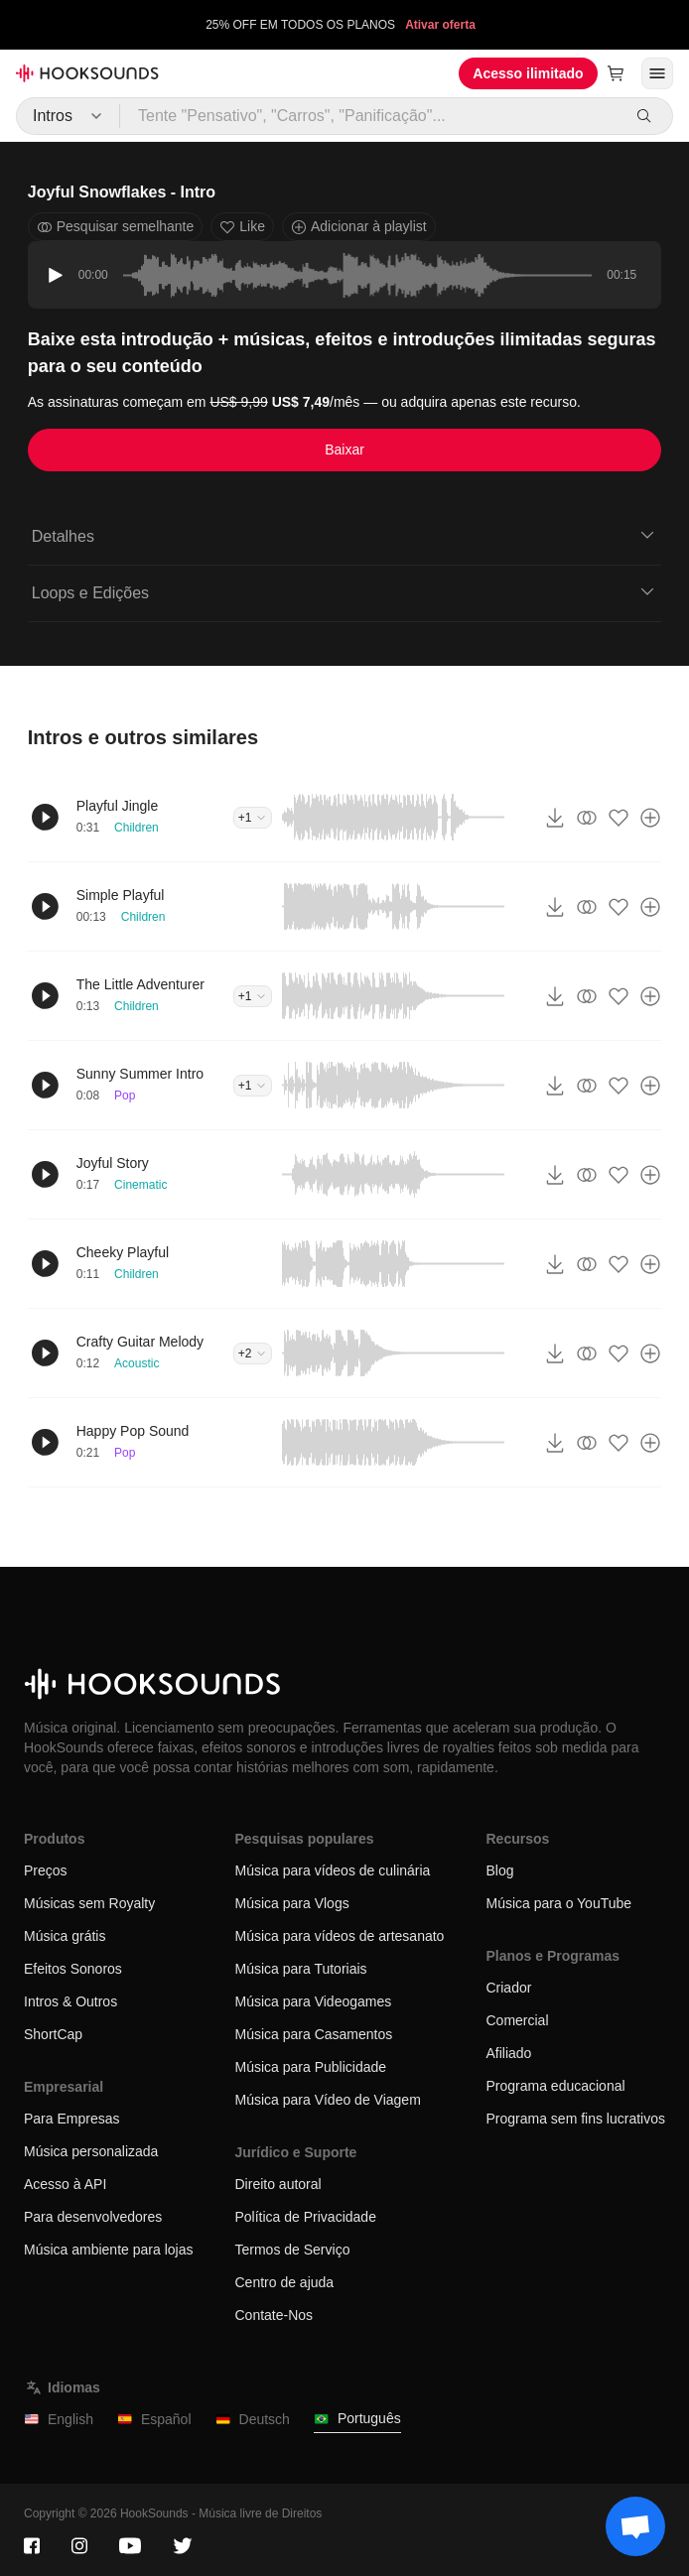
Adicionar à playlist (359, 226)
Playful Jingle (117, 806)
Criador (508, 1988)
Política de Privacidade (305, 2217)
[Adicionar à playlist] (650, 818)
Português (357, 2418)
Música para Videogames (313, 2001)
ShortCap (53, 2034)
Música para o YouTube (558, 1903)
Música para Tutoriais (301, 1969)
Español (154, 2419)
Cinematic (140, 1185)
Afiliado (508, 2053)
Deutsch (252, 2419)
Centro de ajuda (285, 2282)
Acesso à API (65, 2184)
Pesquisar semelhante (116, 226)
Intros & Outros (70, 2001)
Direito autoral (278, 2184)
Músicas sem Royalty (89, 1903)
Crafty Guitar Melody (140, 1342)
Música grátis (64, 1936)
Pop (124, 1095)
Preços (46, 1870)
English (58, 2419)
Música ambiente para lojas (108, 2249)
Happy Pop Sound (133, 1431)
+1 (253, 818)
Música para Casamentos (314, 2034)
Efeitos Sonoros (73, 1969)
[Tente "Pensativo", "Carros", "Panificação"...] (370, 116)
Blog (499, 1870)
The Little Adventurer (140, 984)
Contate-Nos (274, 2315)
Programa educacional (554, 2086)
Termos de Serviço (292, 2249)
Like (242, 226)
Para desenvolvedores (93, 2217)
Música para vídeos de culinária (333, 1870)
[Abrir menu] (657, 73)
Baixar (344, 449)
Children (136, 828)
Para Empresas (71, 2118)
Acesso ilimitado (528, 73)
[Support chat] (635, 2526)
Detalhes (345, 535)
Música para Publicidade (311, 2067)
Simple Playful (120, 895)
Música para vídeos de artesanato (340, 1936)
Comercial (516, 2020)
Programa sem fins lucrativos (575, 2118)
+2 (253, 1353)
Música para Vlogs (292, 1903)
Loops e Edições (345, 591)
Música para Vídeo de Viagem (328, 2100)
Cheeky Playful (122, 1252)
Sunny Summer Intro (140, 1074)
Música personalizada (91, 2151)
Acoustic (136, 1363)
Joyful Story (112, 1163)
